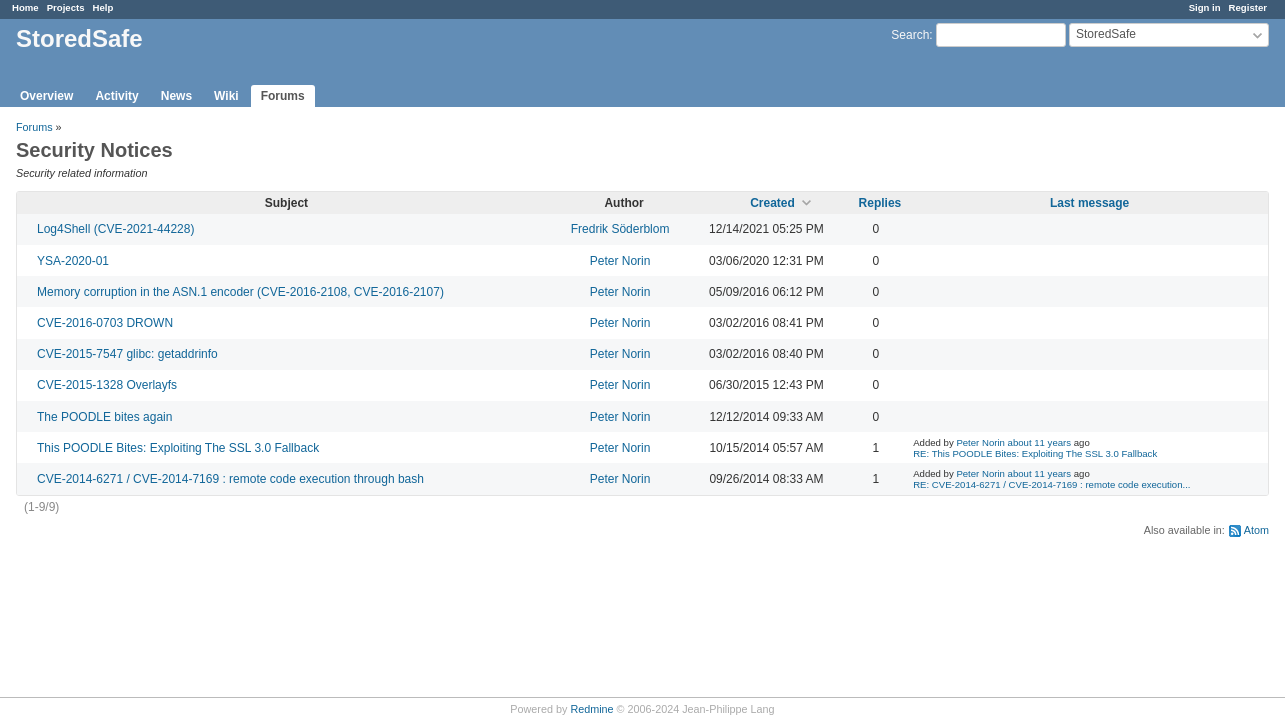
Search (910, 35)
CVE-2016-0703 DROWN (105, 323)
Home (25, 7)
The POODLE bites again (104, 417)
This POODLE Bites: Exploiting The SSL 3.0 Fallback (178, 448)
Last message (1089, 203)
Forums (283, 96)
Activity (116, 96)
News (176, 96)
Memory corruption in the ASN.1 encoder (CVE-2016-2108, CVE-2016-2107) (240, 292)
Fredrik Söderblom (620, 229)
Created (772, 203)
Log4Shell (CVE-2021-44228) (115, 229)
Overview (46, 96)
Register (1248, 7)
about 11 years (1039, 442)
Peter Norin (620, 261)
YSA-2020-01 (73, 261)
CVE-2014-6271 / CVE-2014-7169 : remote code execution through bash (230, 479)
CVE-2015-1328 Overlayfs (107, 385)
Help (103, 7)
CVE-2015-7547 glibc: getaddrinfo (127, 354)
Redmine (591, 709)
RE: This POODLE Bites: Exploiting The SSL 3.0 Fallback (1035, 453)
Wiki (226, 96)
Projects (66, 7)
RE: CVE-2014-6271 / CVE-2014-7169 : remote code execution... (1051, 484)
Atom (1256, 530)
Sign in (1205, 7)
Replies (880, 203)
